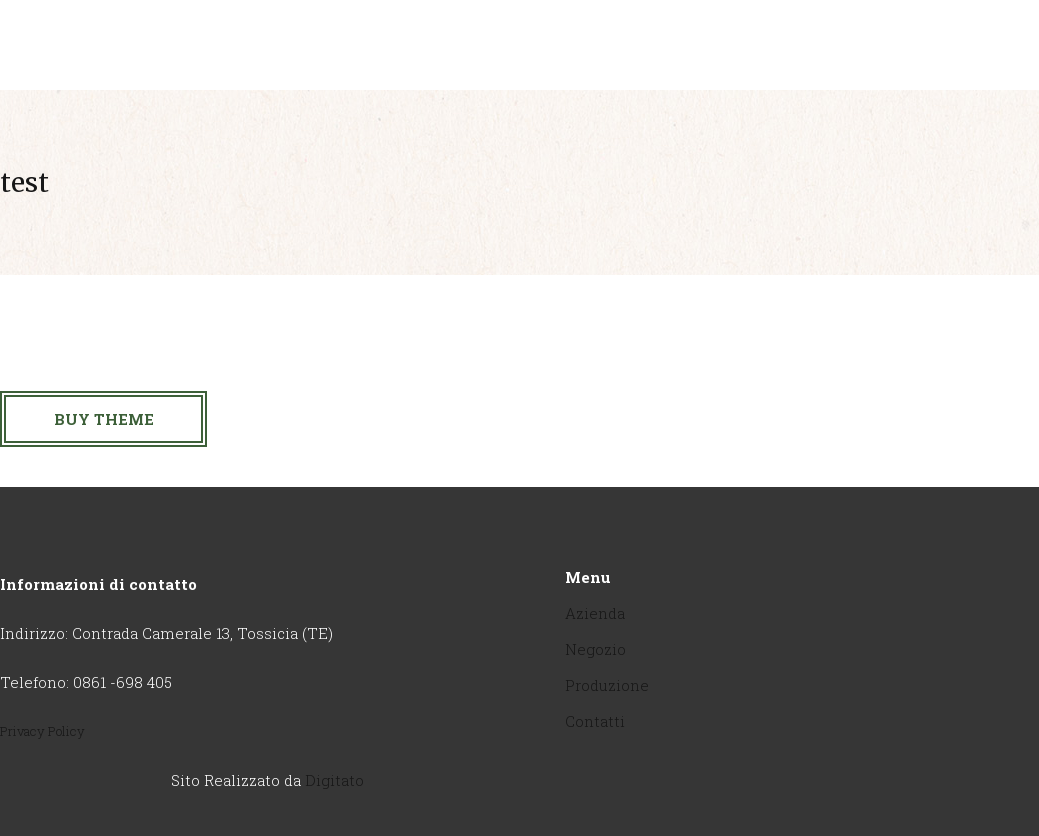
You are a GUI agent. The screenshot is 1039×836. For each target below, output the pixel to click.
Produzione (607, 685)
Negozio (595, 649)
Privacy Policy (42, 731)
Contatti (595, 721)
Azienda (595, 613)
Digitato (334, 780)
